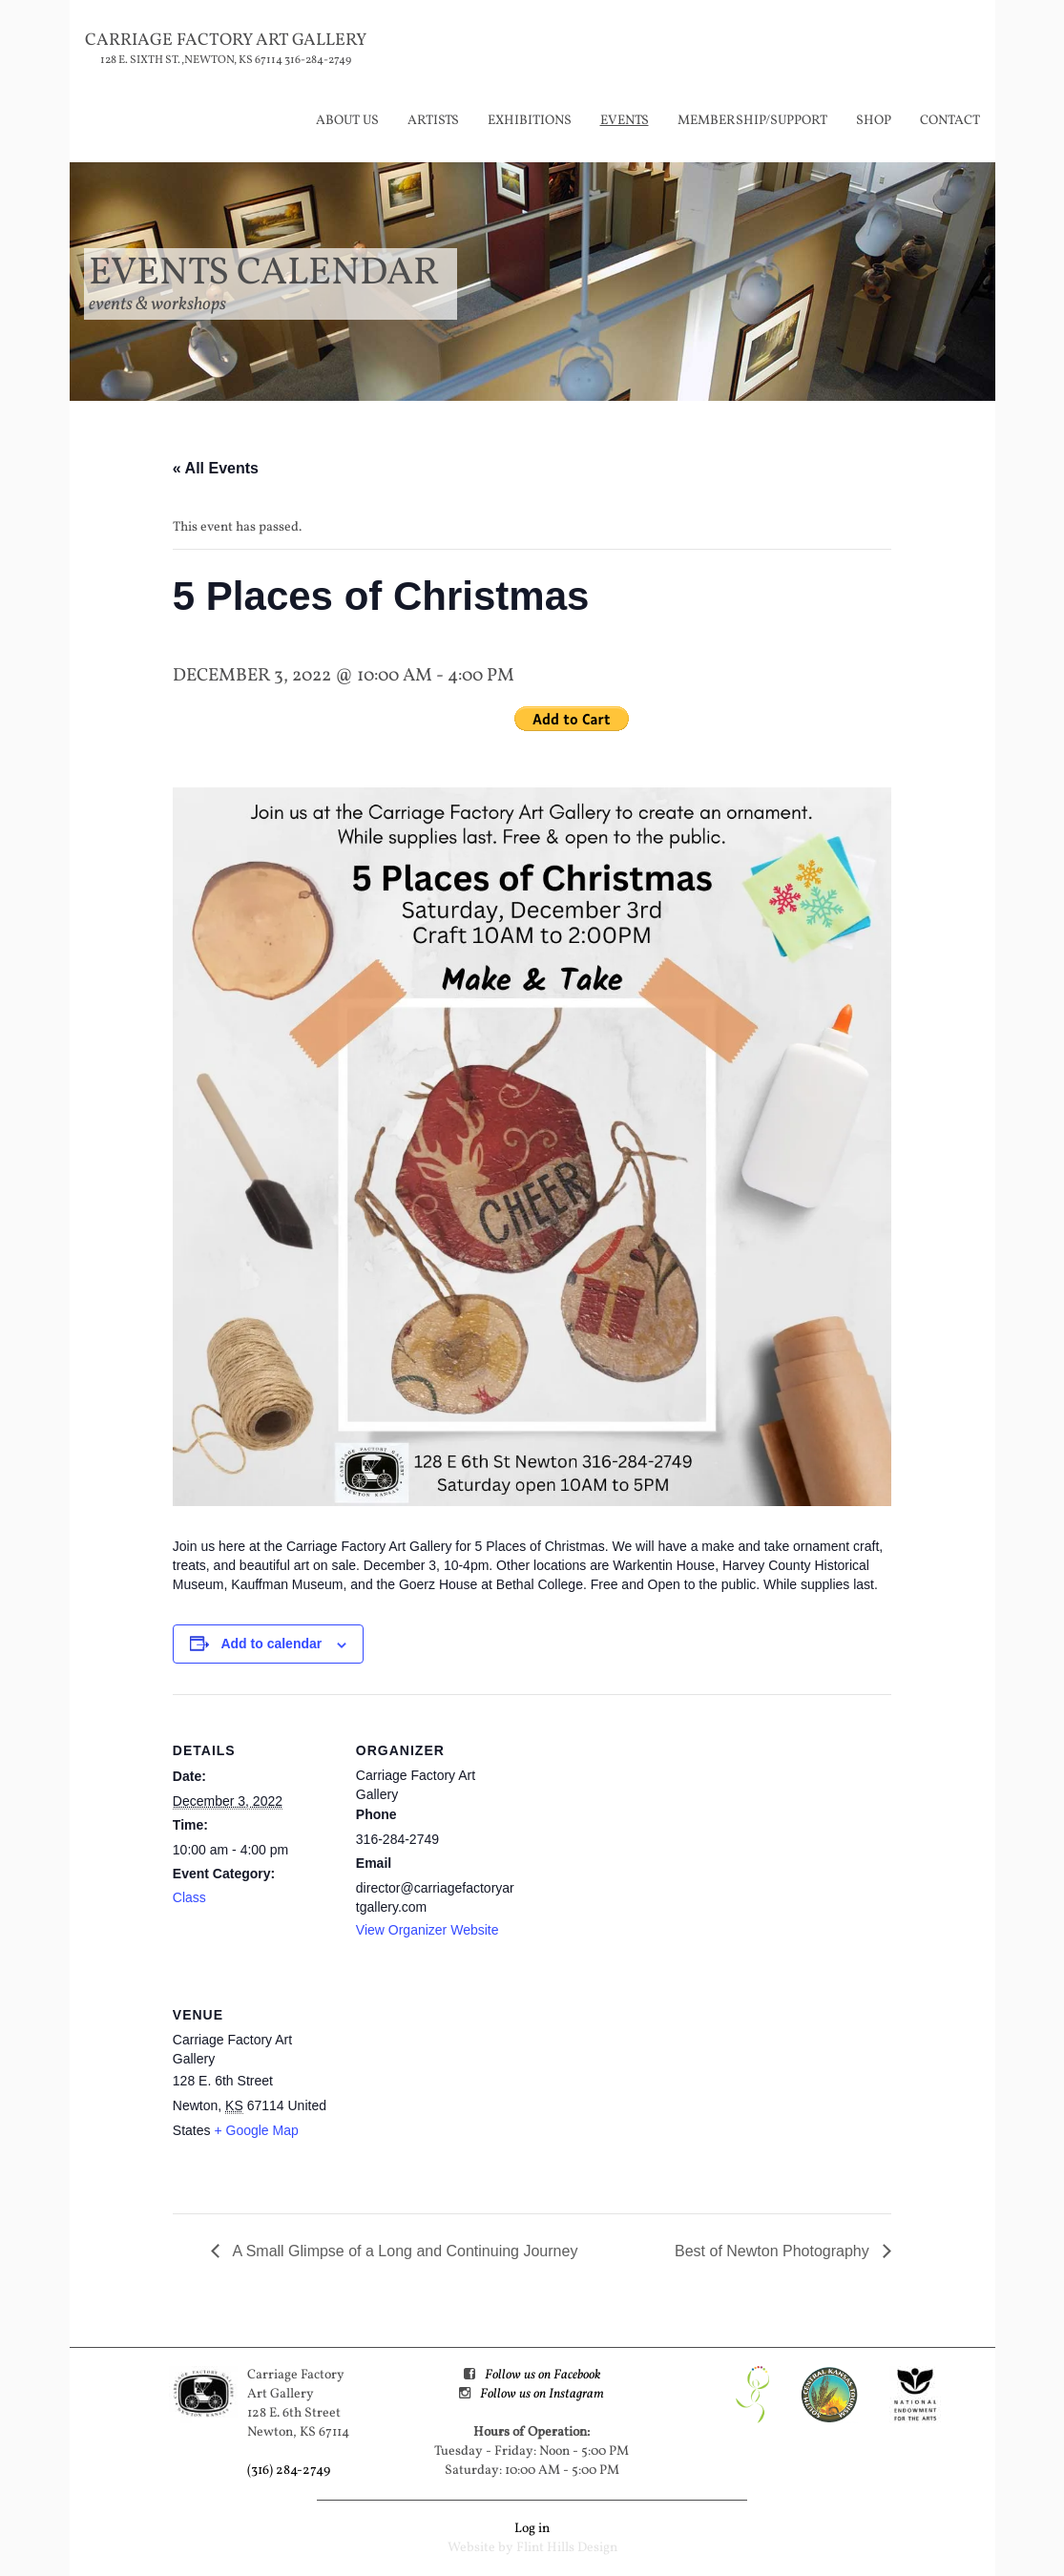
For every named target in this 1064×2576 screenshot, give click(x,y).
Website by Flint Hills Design (532, 2548)
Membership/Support (752, 121)
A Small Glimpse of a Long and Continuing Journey (403, 2251)
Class (189, 1897)
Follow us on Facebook (542, 2375)
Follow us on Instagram (542, 2394)
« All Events (216, 468)
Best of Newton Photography (774, 2251)
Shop (873, 121)
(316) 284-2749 (288, 2470)
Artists (433, 121)
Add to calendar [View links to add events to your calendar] (271, 1643)
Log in (532, 2529)
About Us (347, 121)
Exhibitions (530, 121)
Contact (950, 121)
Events (624, 121)
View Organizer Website (427, 1929)
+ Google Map (256, 2130)
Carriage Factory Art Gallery (225, 40)
